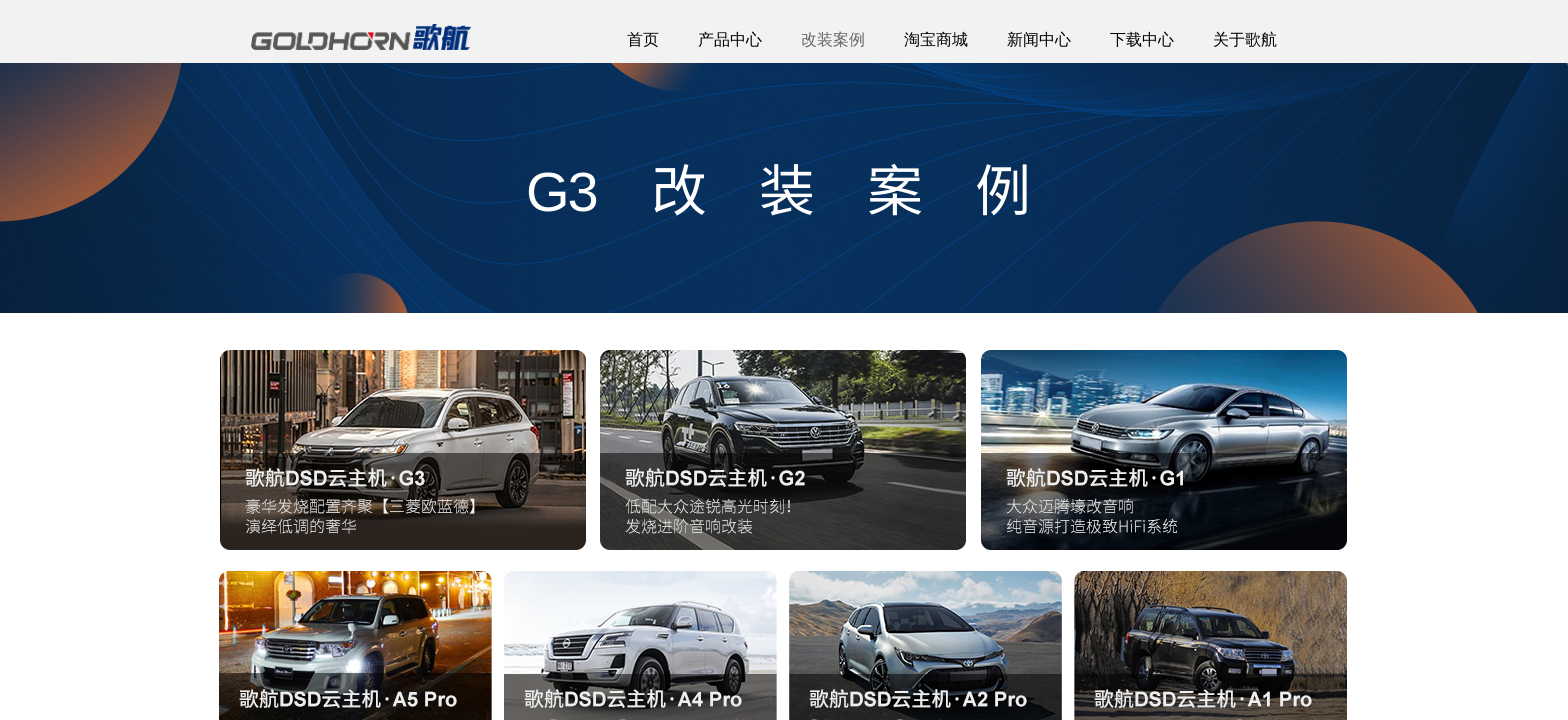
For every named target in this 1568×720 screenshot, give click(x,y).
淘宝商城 (936, 39)
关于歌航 (1245, 39)
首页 (643, 39)
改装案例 (833, 39)
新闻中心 (1039, 39)
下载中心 (1142, 39)
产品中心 (730, 39)
